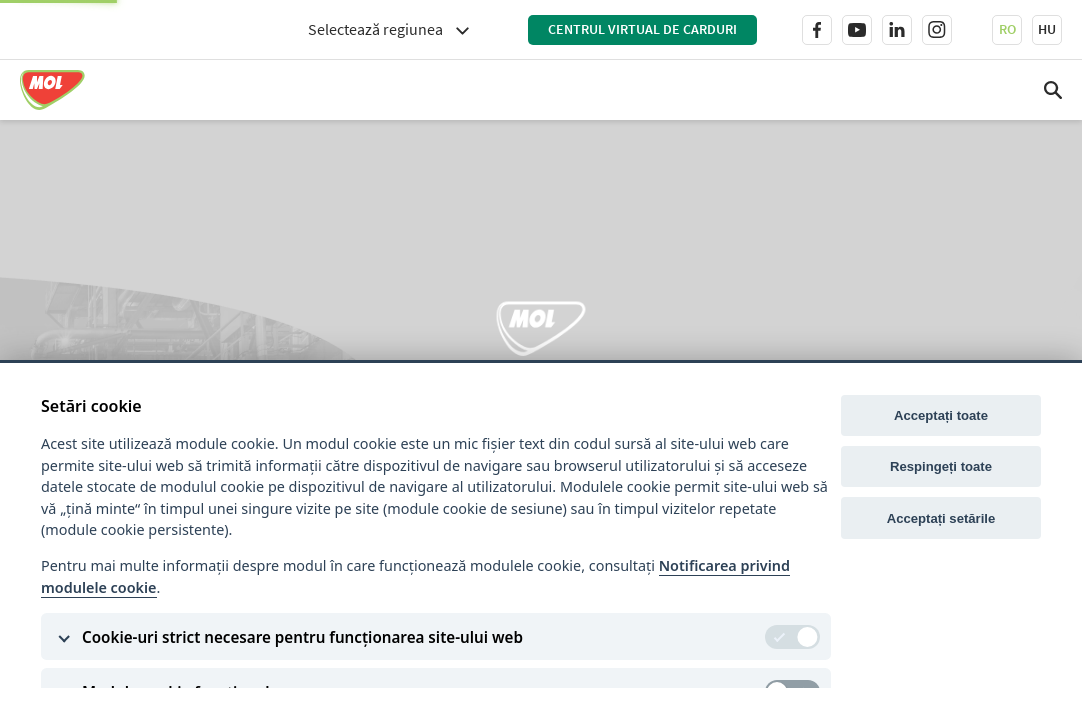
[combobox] (388, 29)
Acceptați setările (941, 518)
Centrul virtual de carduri (642, 29)
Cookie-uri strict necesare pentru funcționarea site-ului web (302, 637)
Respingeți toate (941, 466)
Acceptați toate (941, 415)
